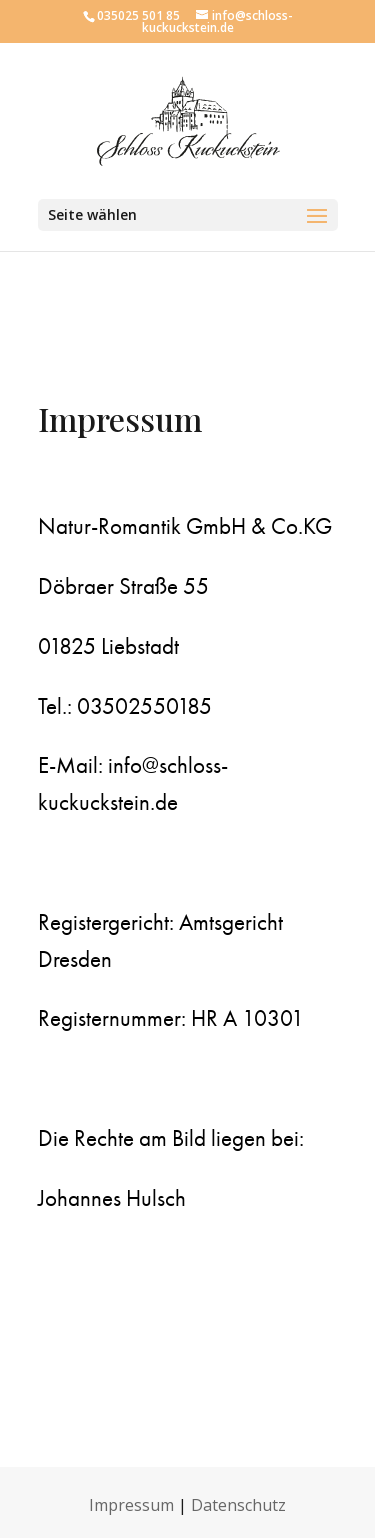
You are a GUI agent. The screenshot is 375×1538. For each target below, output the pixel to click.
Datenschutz (238, 1505)
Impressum (131, 1505)
